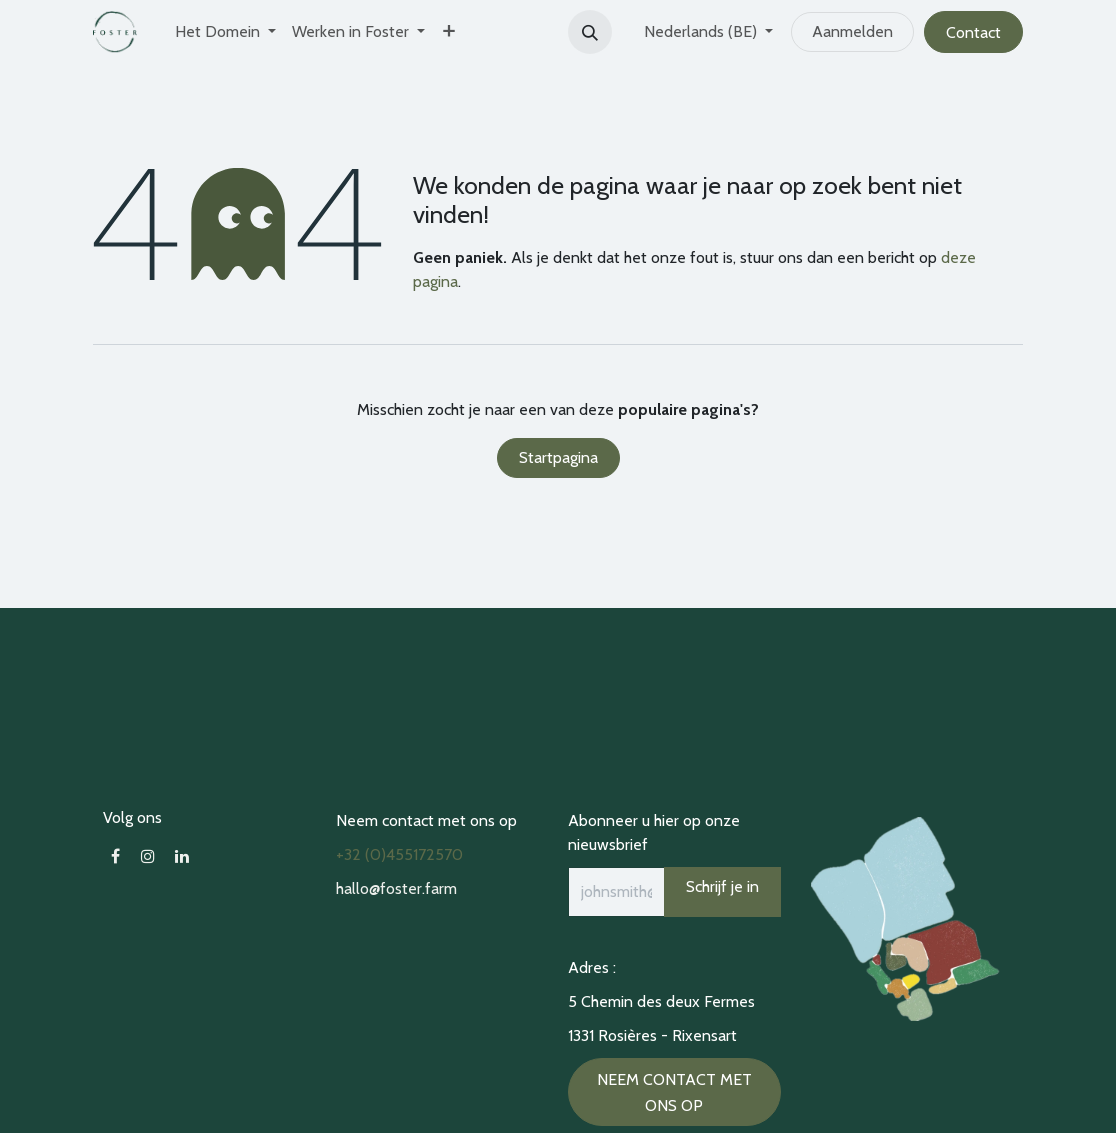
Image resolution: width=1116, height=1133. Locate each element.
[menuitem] (225, 32)
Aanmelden (852, 31)
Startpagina (558, 457)
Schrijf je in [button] (722, 886)
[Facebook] (115, 856)
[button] (590, 32)
